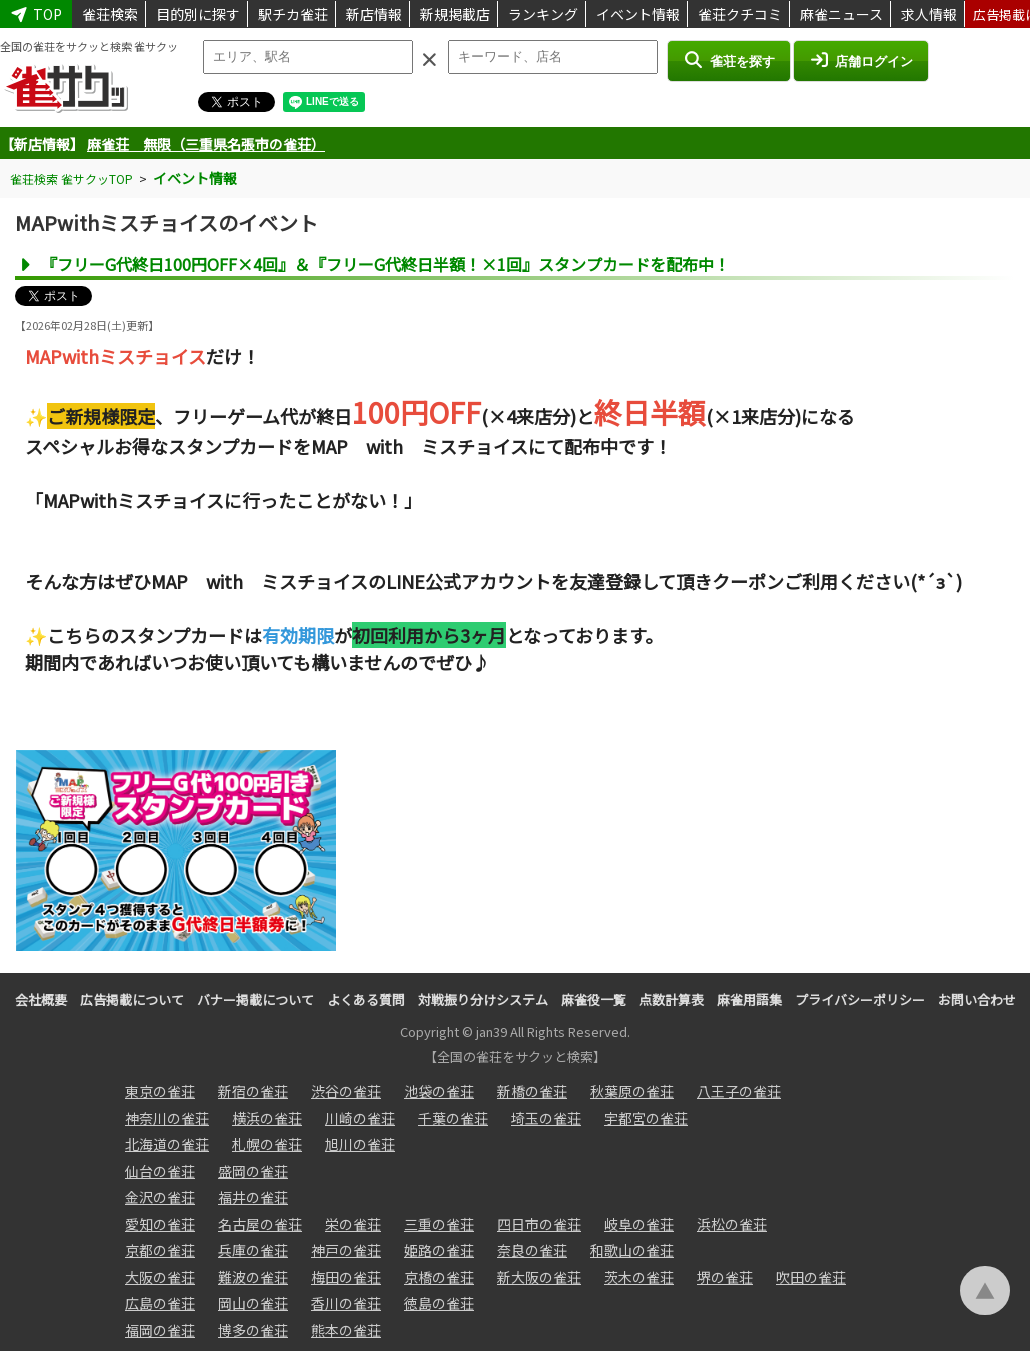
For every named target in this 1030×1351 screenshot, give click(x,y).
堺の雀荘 (725, 1277)
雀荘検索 (110, 14)
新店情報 (374, 14)
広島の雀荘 (160, 1303)
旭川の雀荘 (360, 1144)
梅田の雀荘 (346, 1277)
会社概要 (41, 999)
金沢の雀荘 (160, 1197)
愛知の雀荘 (160, 1224)
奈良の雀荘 (532, 1250)
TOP (36, 14)
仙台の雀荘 (160, 1171)
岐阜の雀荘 (639, 1224)
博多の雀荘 (253, 1330)
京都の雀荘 (160, 1250)
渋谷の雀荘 (346, 1091)
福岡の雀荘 (160, 1330)
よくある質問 (366, 999)
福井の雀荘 (253, 1197)
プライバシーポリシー (860, 999)
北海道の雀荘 (167, 1144)
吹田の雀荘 (811, 1277)
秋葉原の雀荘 (632, 1091)
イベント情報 (638, 14)
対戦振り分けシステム (483, 999)
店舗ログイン (861, 60)
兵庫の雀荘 (253, 1250)
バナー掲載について (255, 999)
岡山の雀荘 (253, 1303)
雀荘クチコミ (740, 14)
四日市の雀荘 (539, 1224)
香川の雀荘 (346, 1303)
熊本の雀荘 (346, 1330)
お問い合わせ (977, 999)
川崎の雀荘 (360, 1118)
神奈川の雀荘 (167, 1118)
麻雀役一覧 (593, 999)
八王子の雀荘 (739, 1091)
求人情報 (929, 14)
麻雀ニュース (841, 14)
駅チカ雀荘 (293, 14)
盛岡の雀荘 (253, 1171)
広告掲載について (132, 999)
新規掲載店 (455, 14)
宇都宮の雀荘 (646, 1118)
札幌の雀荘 (267, 1144)
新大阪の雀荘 (539, 1277)
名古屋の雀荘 (260, 1224)
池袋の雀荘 (439, 1091)
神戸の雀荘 (346, 1250)
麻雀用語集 (749, 999)
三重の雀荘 (439, 1224)
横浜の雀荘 (267, 1118)
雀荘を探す (728, 60)
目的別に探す (198, 14)
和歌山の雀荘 (632, 1250)
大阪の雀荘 (160, 1277)
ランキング (543, 14)
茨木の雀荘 (639, 1277)
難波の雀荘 (253, 1277)
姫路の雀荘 (439, 1250)
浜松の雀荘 (732, 1224)
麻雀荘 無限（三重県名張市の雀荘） (206, 144)
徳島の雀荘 (439, 1303)
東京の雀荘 (160, 1091)
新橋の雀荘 (532, 1091)
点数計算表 (671, 999)
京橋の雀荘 (439, 1277)
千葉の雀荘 (453, 1118)
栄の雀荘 (353, 1224)
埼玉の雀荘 (546, 1118)
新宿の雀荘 (253, 1091)
